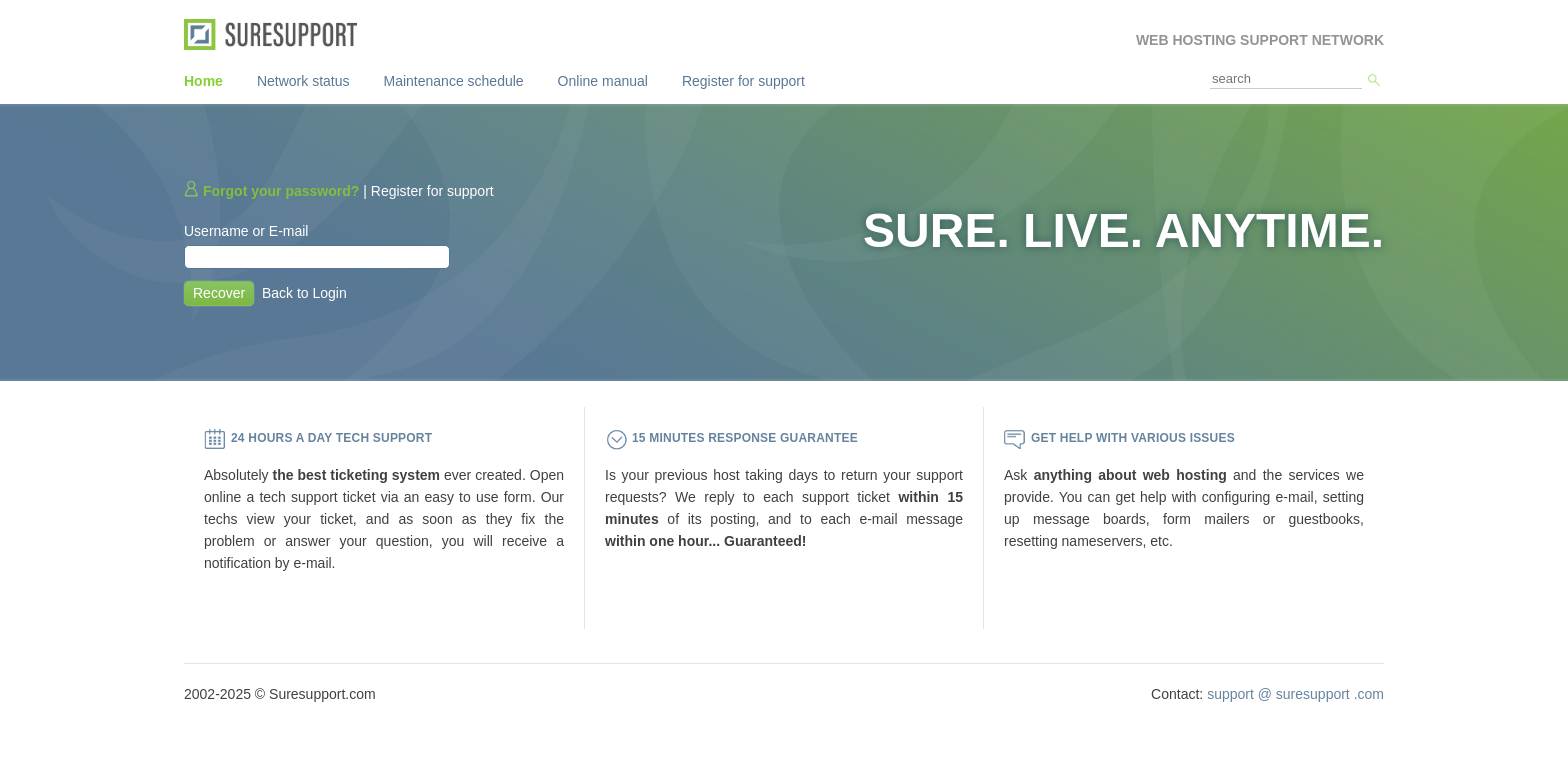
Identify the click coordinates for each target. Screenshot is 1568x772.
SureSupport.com (277, 34)
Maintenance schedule (454, 81)
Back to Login (304, 293)
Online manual (603, 81)
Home (203, 81)
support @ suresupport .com (1295, 694)
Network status (303, 81)
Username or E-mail (246, 231)
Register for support (743, 81)
